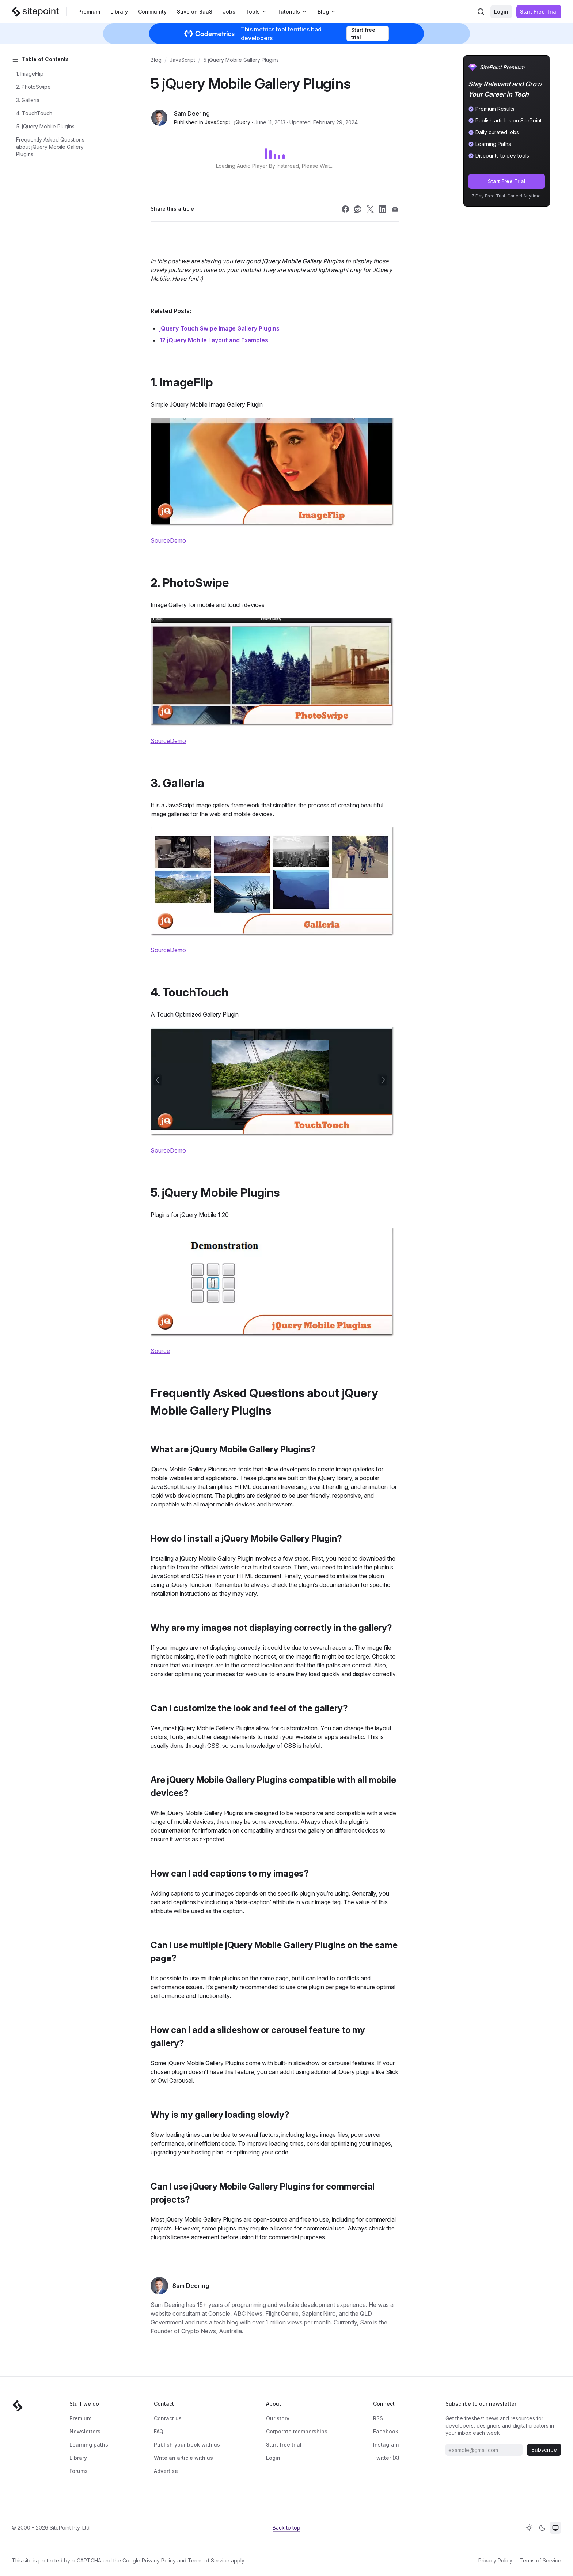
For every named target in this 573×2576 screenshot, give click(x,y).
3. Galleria (27, 100)
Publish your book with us (187, 2444)
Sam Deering (192, 113)
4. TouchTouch (34, 113)
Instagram (386, 2444)
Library (119, 11)
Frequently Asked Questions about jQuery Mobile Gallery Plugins (50, 146)
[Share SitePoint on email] (395, 209)
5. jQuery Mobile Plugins (45, 126)
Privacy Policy (159, 2560)
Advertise (166, 2471)
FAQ (158, 2431)
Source (160, 540)
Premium (89, 11)
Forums (78, 2471)
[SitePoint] (35, 12)
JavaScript (182, 60)
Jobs (229, 11)
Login (501, 11)
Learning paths (88, 2444)
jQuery (242, 122)
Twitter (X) (386, 2458)
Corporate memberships (296, 2431)
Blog (156, 60)
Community (152, 11)
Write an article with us (183, 2458)
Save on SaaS (194, 11)
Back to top (286, 2527)
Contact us (168, 2418)
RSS (378, 2418)
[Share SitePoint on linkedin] (383, 209)
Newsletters (84, 2431)
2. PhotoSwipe (33, 87)
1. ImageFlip (29, 74)
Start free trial (363, 33)
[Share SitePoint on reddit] (358, 209)
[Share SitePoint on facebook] (345, 209)
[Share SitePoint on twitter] (370, 209)
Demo (178, 540)
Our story (277, 2418)
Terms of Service (208, 2560)
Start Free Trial (539, 11)
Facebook (385, 2431)
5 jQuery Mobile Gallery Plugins (241, 60)
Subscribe (544, 2450)
